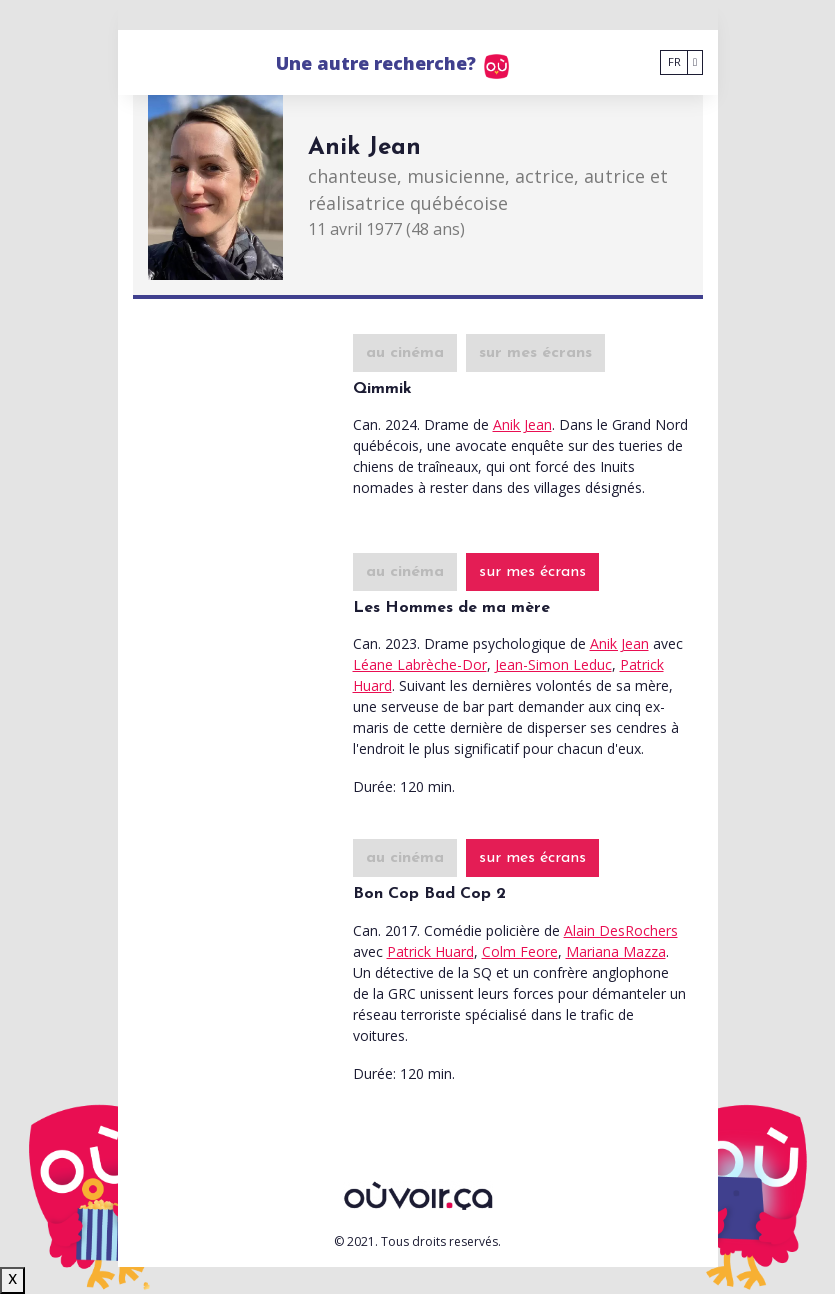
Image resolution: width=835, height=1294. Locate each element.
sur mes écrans (535, 353)
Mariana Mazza (616, 951)
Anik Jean (522, 424)
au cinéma (405, 353)
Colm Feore (520, 951)
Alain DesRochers (621, 930)
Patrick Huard (430, 951)
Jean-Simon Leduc (553, 664)
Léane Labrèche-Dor (420, 664)
